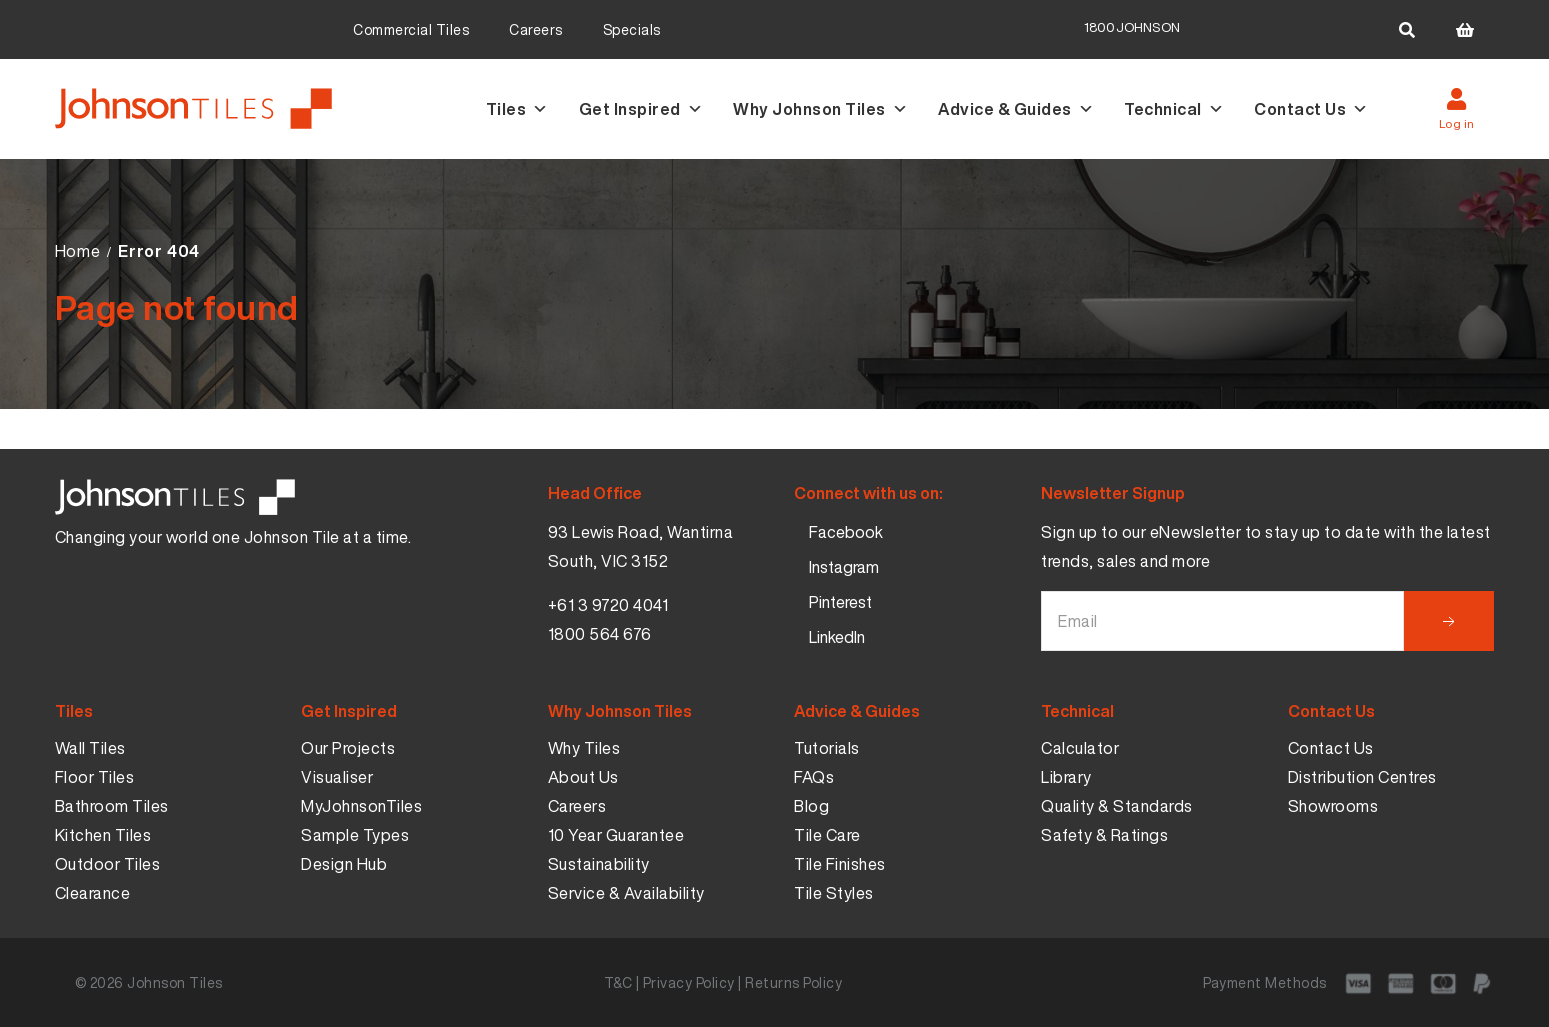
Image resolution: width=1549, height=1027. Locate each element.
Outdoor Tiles (108, 864)
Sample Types (355, 835)
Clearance (93, 893)
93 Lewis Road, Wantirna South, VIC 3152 (641, 546)
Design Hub (344, 864)
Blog (811, 806)
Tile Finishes (840, 864)
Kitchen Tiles (103, 835)
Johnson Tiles (175, 982)
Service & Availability (626, 893)
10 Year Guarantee (616, 835)
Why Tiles (584, 748)
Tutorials (827, 748)
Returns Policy (793, 982)
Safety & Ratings (1104, 835)
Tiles (517, 109)
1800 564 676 (600, 634)
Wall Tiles (90, 748)
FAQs (814, 777)
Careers (536, 29)
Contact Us (1311, 109)
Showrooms (1333, 806)
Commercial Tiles (411, 29)
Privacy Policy (689, 982)
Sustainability (599, 864)
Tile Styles (834, 893)
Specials (632, 29)
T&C (618, 982)
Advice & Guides (1016, 109)
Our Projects (348, 748)
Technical (1174, 109)
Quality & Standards (1117, 806)
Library (1066, 777)
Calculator (1080, 748)
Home (78, 251)
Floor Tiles (95, 777)
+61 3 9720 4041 (608, 605)
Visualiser (337, 777)
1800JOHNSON (1132, 27)
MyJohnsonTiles (361, 806)
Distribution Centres (1362, 777)
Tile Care (827, 835)
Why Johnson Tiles (820, 109)
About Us (583, 777)
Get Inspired (641, 109)
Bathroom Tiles (112, 806)
